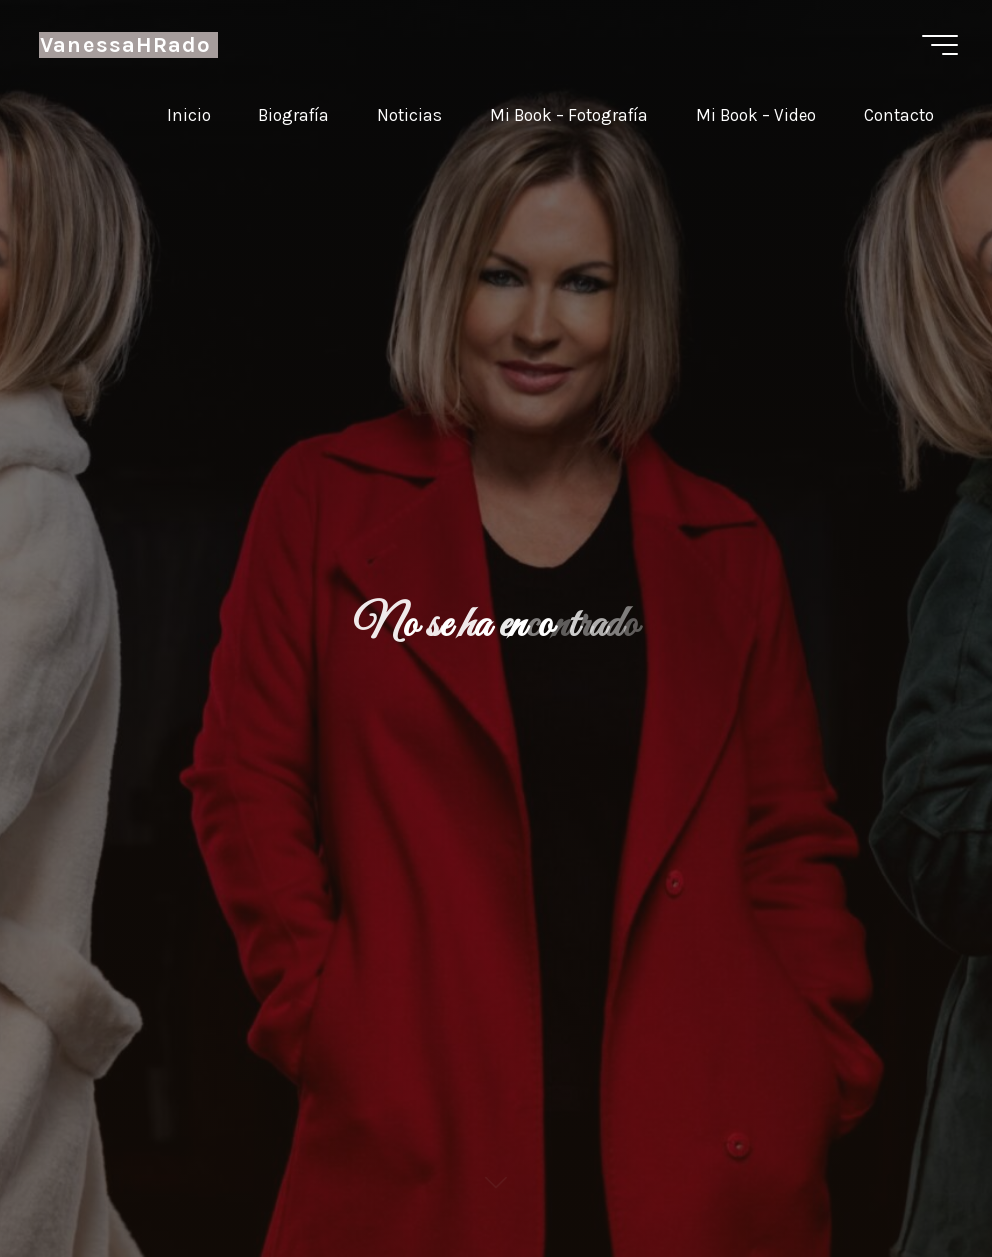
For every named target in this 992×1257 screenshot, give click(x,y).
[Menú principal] (940, 45)
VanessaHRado (125, 45)
